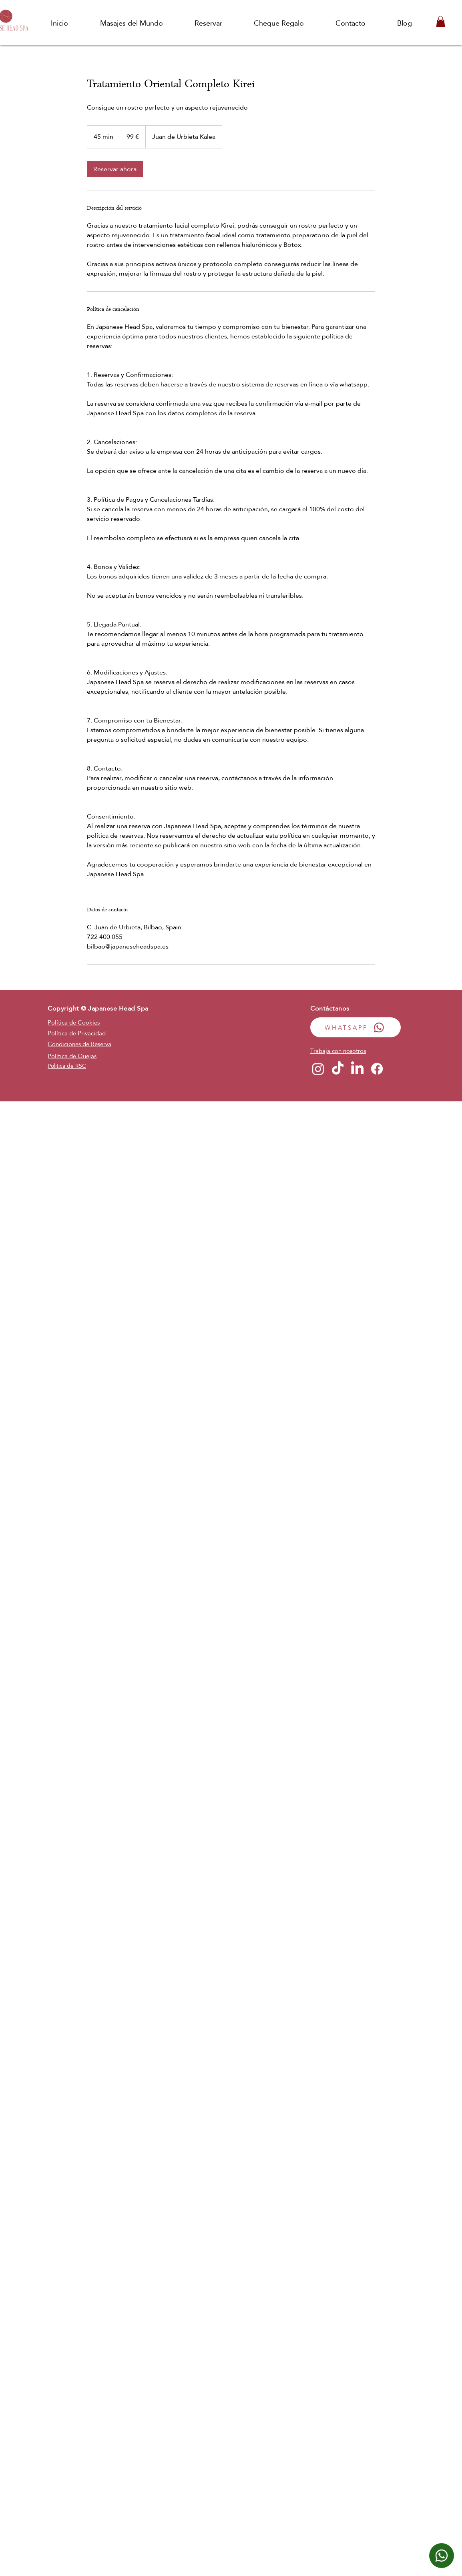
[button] (440, 21)
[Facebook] (377, 1069)
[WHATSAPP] (355, 1027)
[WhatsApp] (441, 2555)
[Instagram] (318, 1069)
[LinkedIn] (357, 1069)
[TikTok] (337, 1069)
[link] (115, 169)
